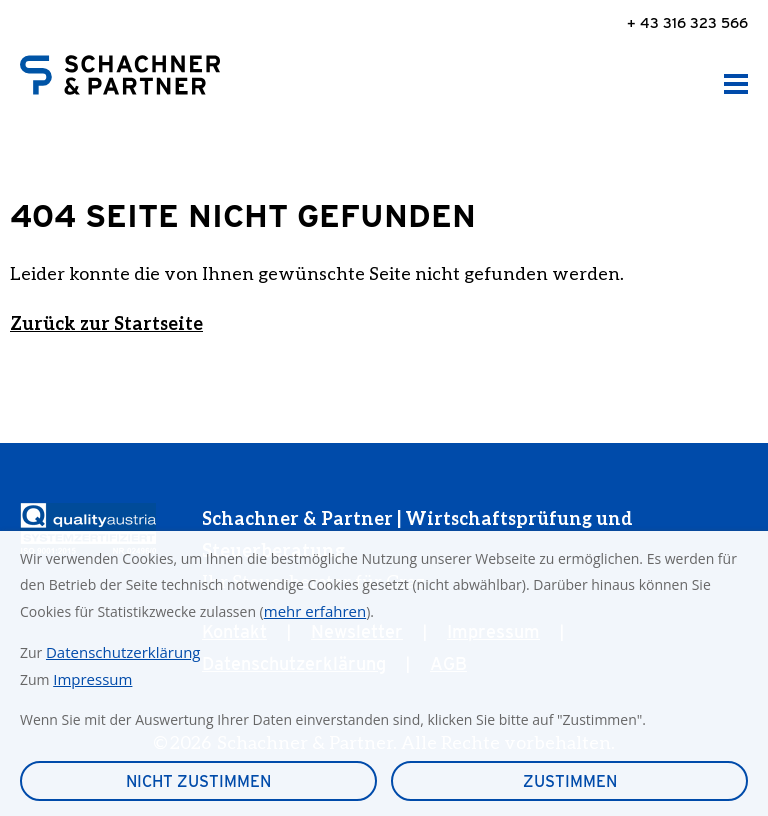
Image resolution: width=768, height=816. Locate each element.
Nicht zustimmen (198, 781)
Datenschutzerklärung (123, 652)
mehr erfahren (315, 611)
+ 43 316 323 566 (687, 22)
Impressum (92, 679)
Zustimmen (570, 781)
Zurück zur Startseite (106, 323)
